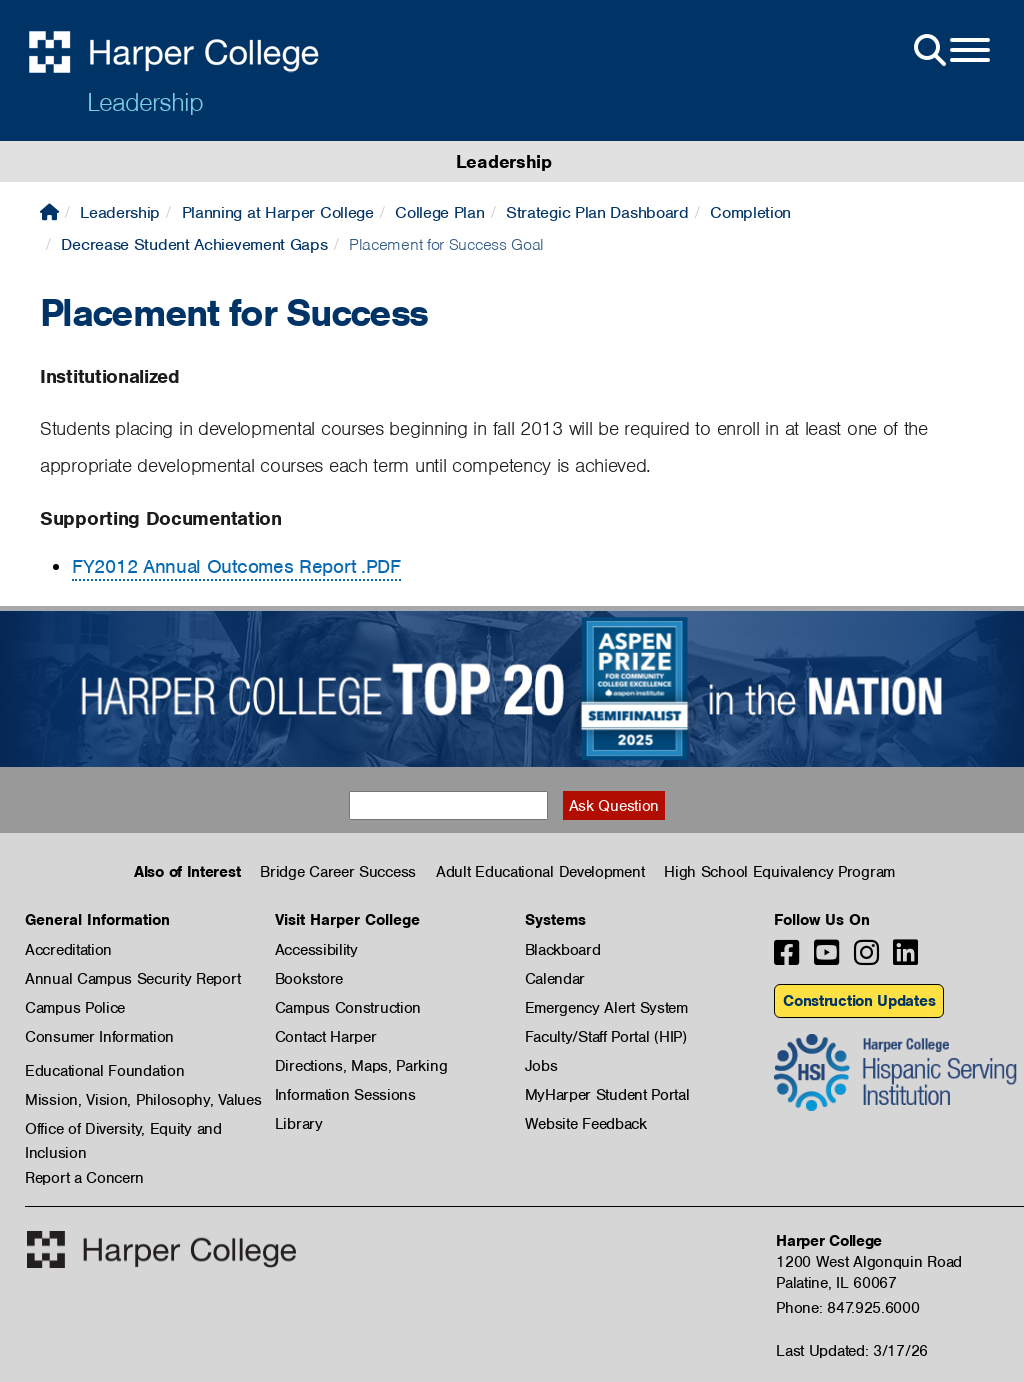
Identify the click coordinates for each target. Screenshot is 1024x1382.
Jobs (541, 1066)
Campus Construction (348, 1008)
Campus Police (75, 1008)
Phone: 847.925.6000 (847, 1308)
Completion (750, 212)
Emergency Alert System (606, 1008)
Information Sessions (345, 1095)
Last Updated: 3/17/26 (852, 1351)
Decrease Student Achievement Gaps (194, 244)
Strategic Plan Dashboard (597, 212)
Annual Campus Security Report (132, 979)
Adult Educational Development (540, 872)
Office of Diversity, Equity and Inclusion (123, 1130)
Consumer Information (99, 1037)
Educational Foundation (104, 1071)
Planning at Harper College (278, 212)
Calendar (555, 979)
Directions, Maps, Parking (361, 1066)
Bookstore (309, 979)
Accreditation (68, 950)
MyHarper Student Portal (607, 1095)
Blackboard (563, 950)
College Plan (439, 212)
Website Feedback (586, 1124)
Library (299, 1124)
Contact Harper (326, 1037)
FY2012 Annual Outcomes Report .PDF (236, 566)
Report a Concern (84, 1178)
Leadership (145, 102)
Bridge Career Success (338, 872)
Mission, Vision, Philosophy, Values (143, 1100)
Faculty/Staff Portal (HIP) (606, 1037)
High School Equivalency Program (779, 872)
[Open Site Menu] (950, 51)
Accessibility (316, 950)
